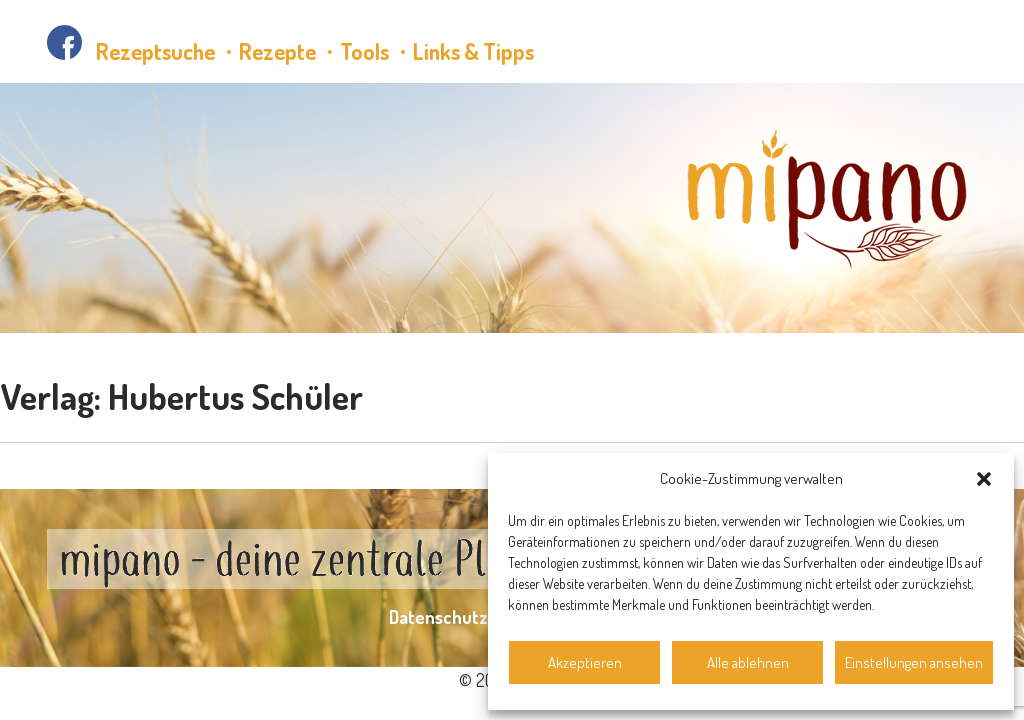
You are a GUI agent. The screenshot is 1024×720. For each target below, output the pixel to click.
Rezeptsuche (155, 51)
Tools (364, 51)
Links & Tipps (473, 51)
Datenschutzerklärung (476, 617)
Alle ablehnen (748, 662)
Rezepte (277, 51)
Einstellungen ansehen (914, 662)
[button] (984, 479)
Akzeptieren (585, 662)
